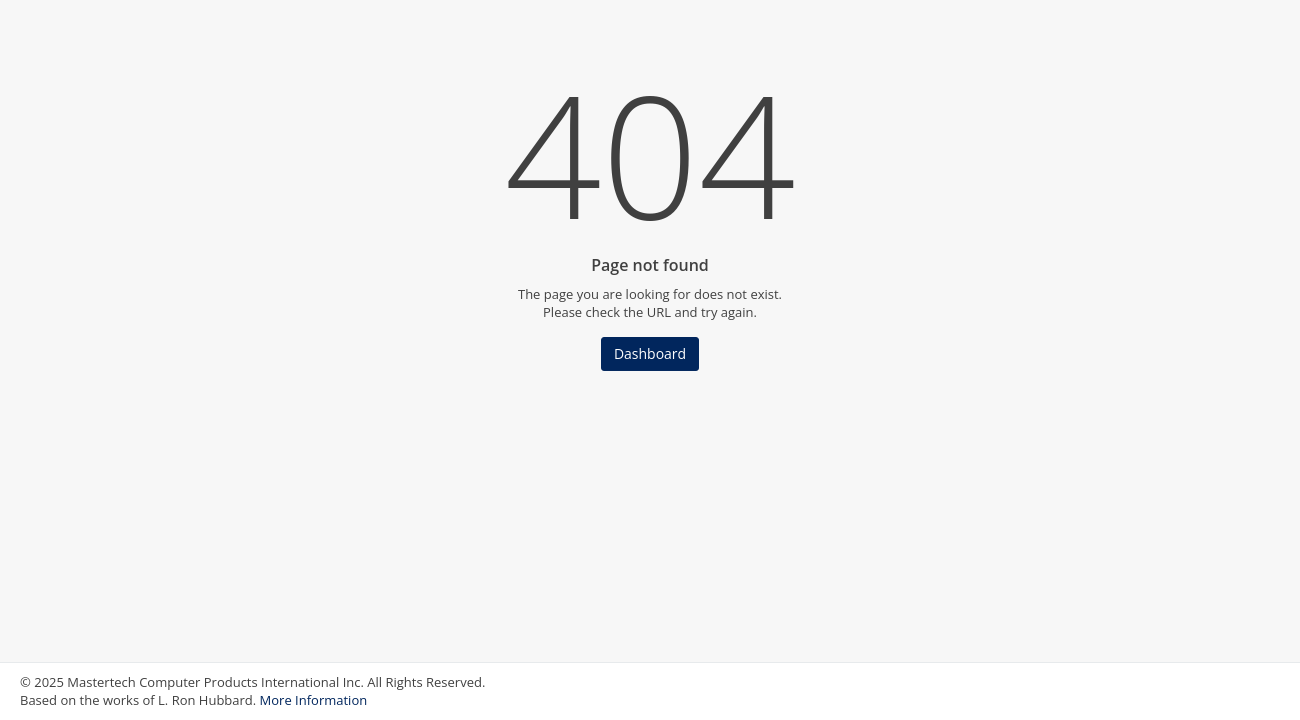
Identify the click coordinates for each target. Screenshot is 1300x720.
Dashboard (650, 353)
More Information (314, 700)
